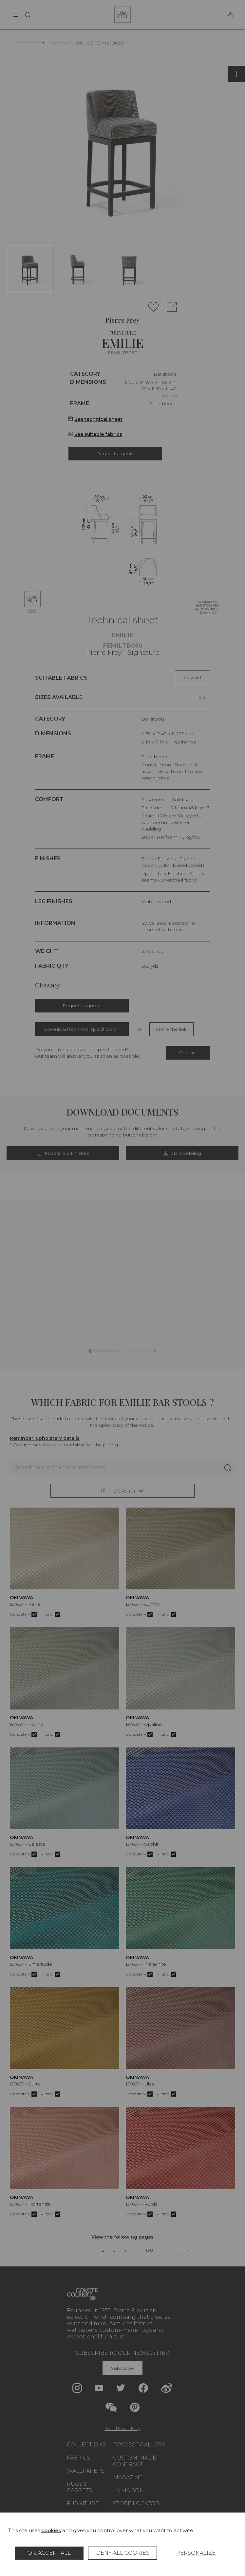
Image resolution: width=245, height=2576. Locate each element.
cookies (51, 2530)
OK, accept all (49, 2553)
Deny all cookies (122, 2553)
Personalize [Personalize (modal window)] (196, 2553)
